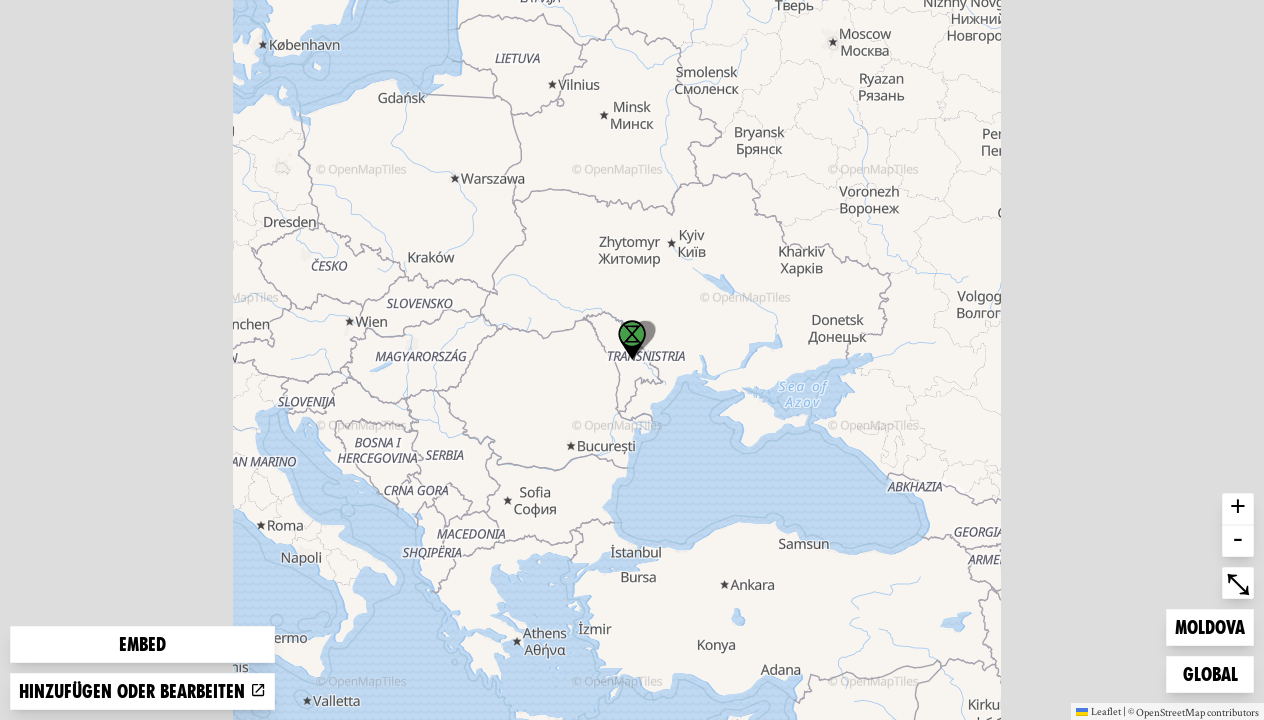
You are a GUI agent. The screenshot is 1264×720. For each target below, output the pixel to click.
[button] (632, 340)
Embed (142, 644)
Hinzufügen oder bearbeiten (142, 691)
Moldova (1209, 625)
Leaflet (1098, 711)
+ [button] (1238, 509)
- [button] (1238, 541)
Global (1215, 672)
